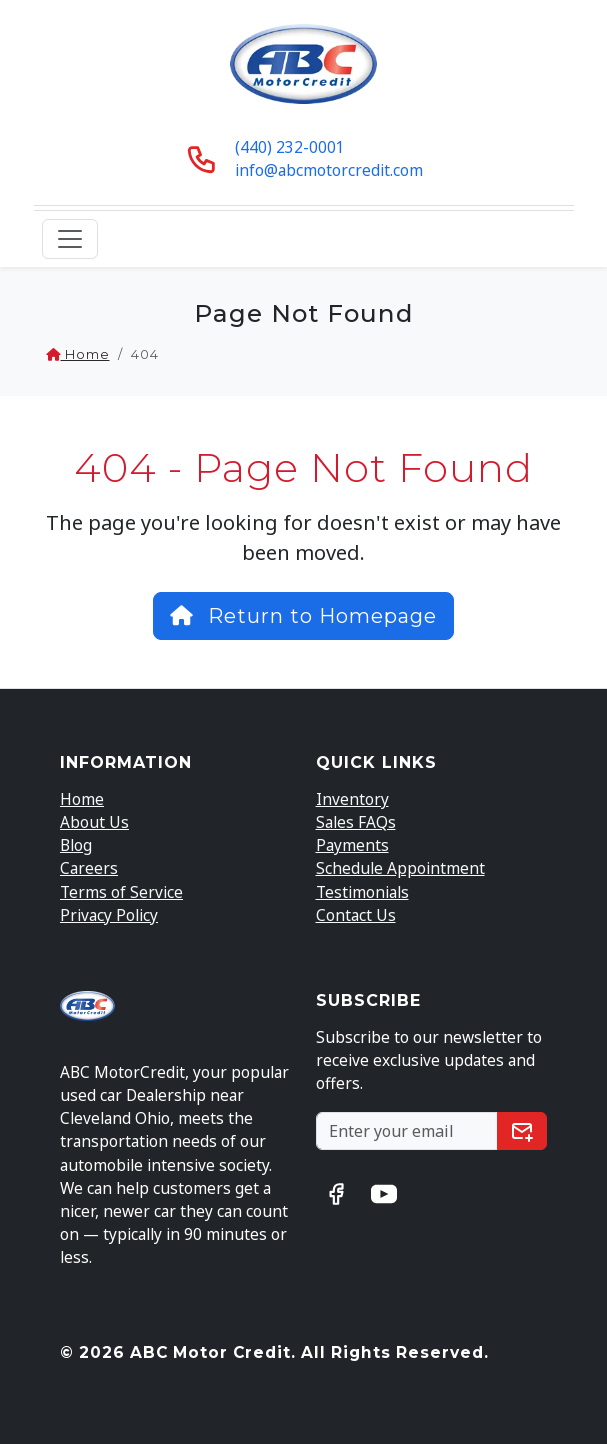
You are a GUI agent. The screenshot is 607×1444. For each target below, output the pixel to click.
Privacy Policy (109, 915)
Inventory (352, 799)
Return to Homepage (303, 616)
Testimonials (362, 892)
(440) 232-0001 (290, 147)
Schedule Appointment (400, 868)
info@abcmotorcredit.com (329, 170)
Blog (76, 845)
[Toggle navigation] (70, 239)
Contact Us (356, 915)
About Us (94, 822)
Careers (89, 868)
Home (78, 354)
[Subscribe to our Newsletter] (407, 1131)
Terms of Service (121, 892)
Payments (352, 845)
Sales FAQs (356, 822)
